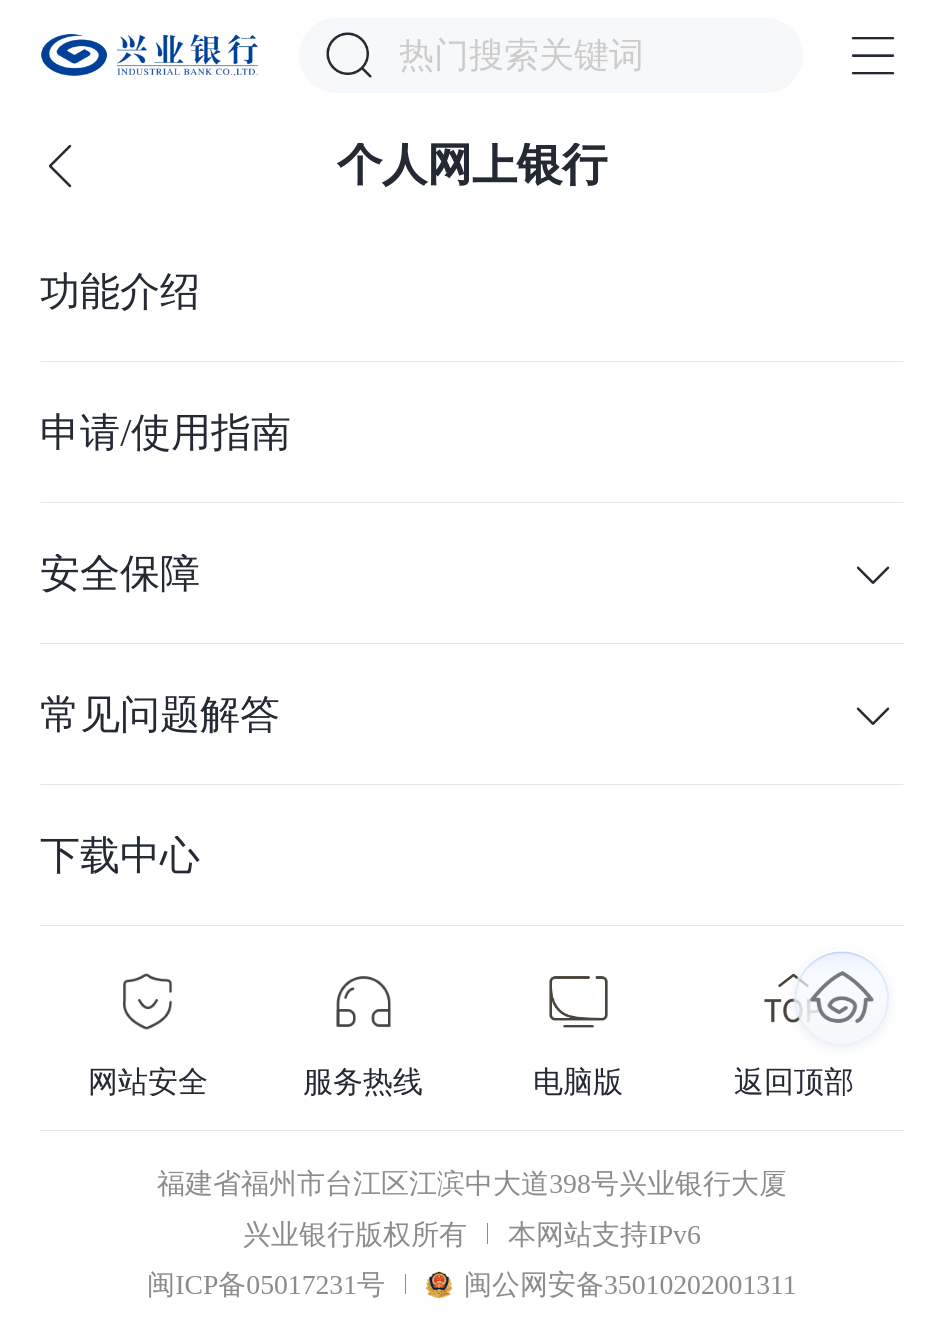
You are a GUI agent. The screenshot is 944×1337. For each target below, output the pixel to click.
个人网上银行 (472, 165)
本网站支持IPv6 (604, 1234)
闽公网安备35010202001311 (611, 1284)
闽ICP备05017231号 (266, 1284)
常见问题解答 (160, 715)
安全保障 (120, 574)
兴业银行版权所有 (355, 1234)
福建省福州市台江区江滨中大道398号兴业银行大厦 (472, 1183)
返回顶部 (794, 1082)
